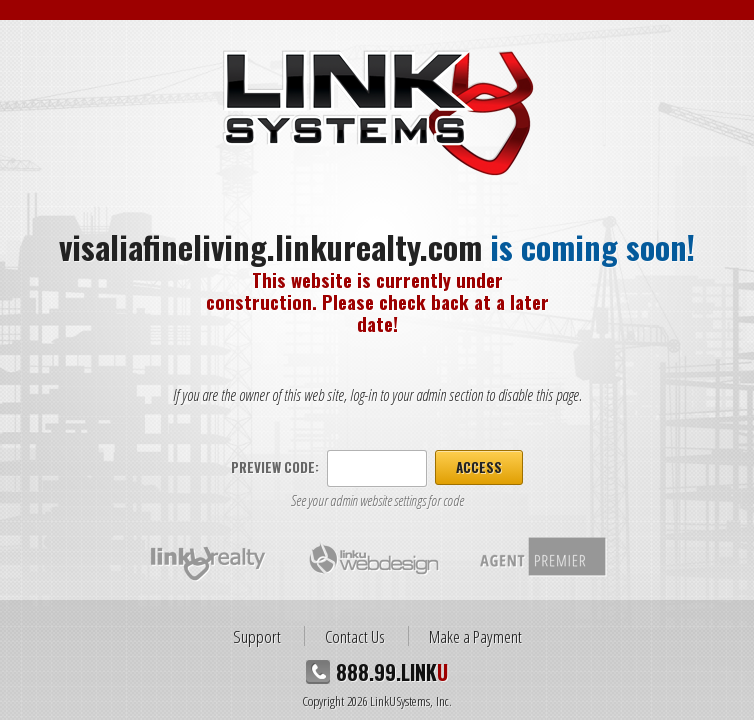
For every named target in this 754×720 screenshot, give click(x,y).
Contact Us (355, 636)
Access (479, 467)
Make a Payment (475, 636)
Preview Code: (275, 467)
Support (257, 636)
